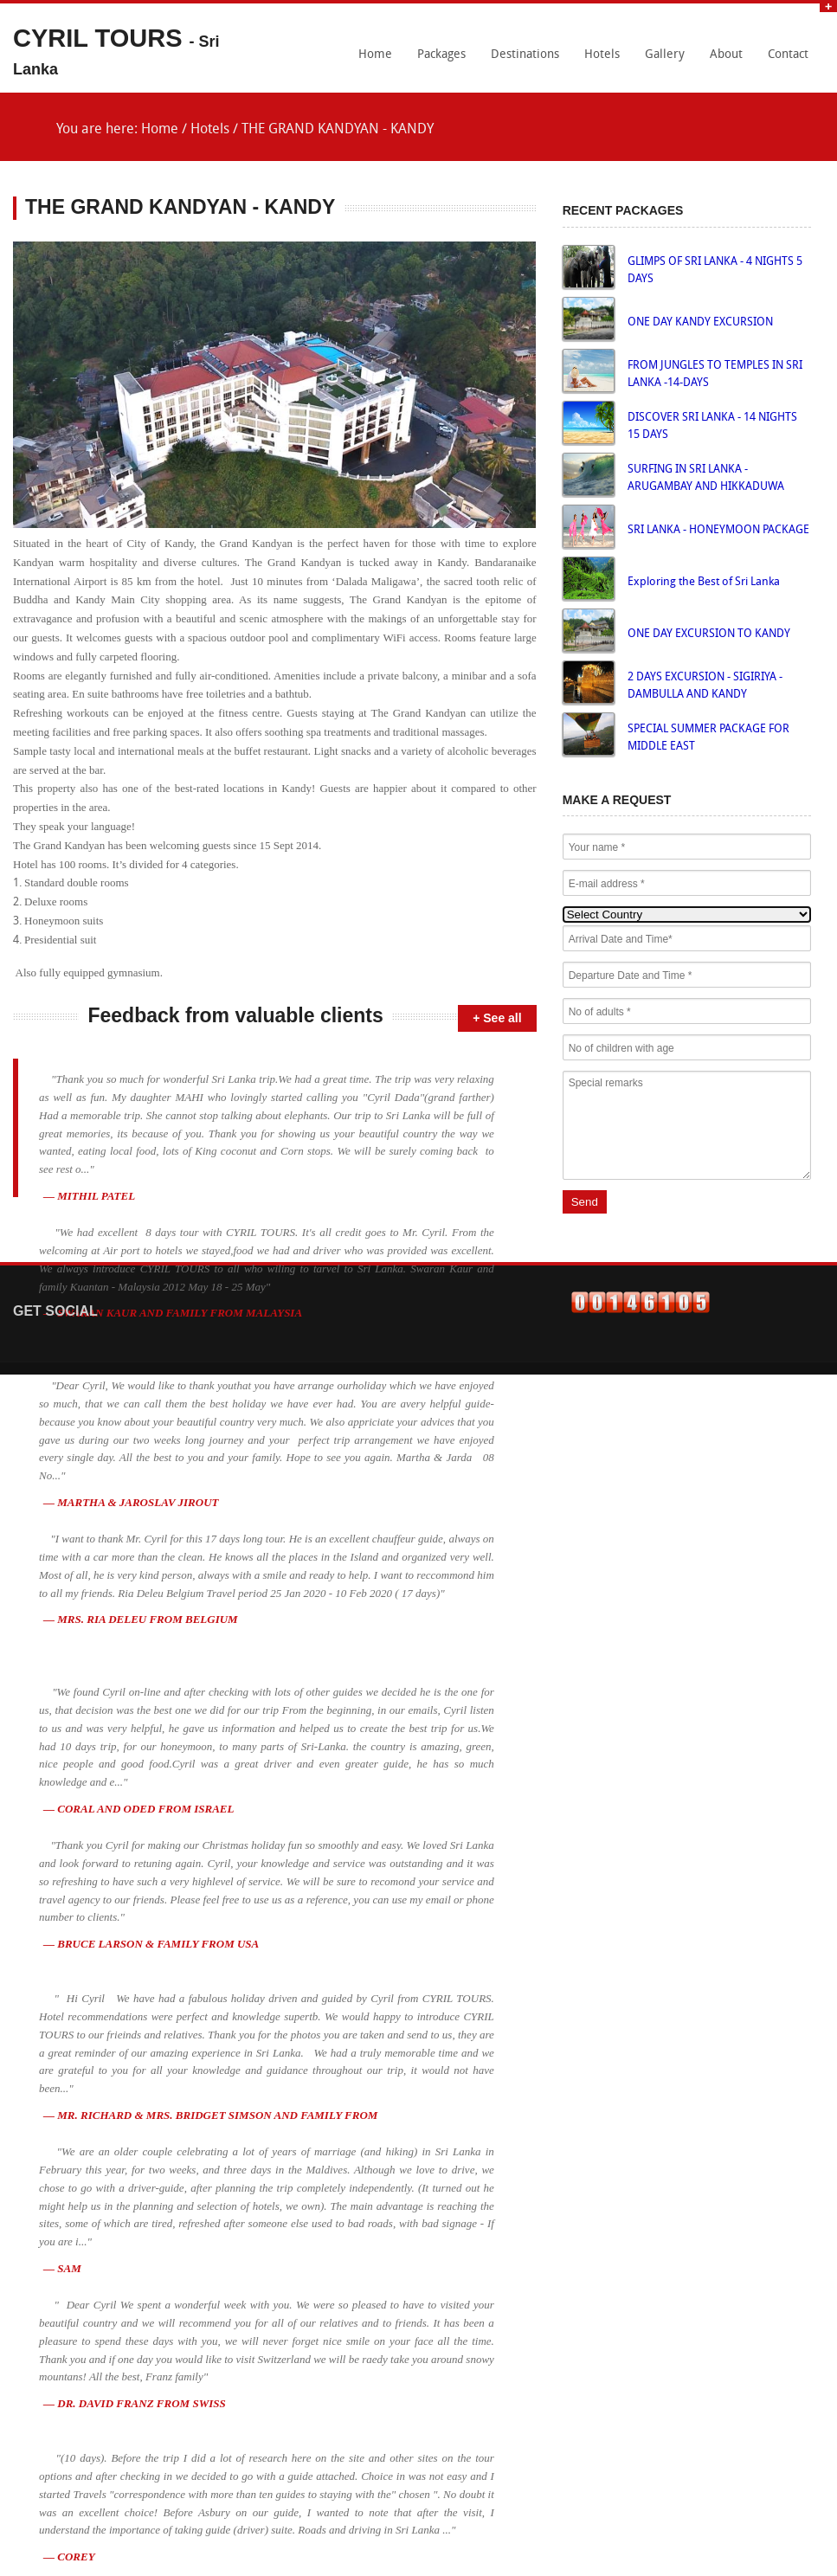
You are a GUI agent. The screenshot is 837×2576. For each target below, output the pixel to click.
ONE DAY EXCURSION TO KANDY (709, 634)
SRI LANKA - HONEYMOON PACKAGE (718, 530)
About (726, 54)
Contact (788, 54)
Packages (441, 54)
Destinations (525, 54)
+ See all (497, 1018)
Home (375, 54)
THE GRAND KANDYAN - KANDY (337, 130)
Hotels (602, 54)
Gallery (665, 54)
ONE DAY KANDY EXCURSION (700, 322)
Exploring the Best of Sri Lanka (704, 582)
